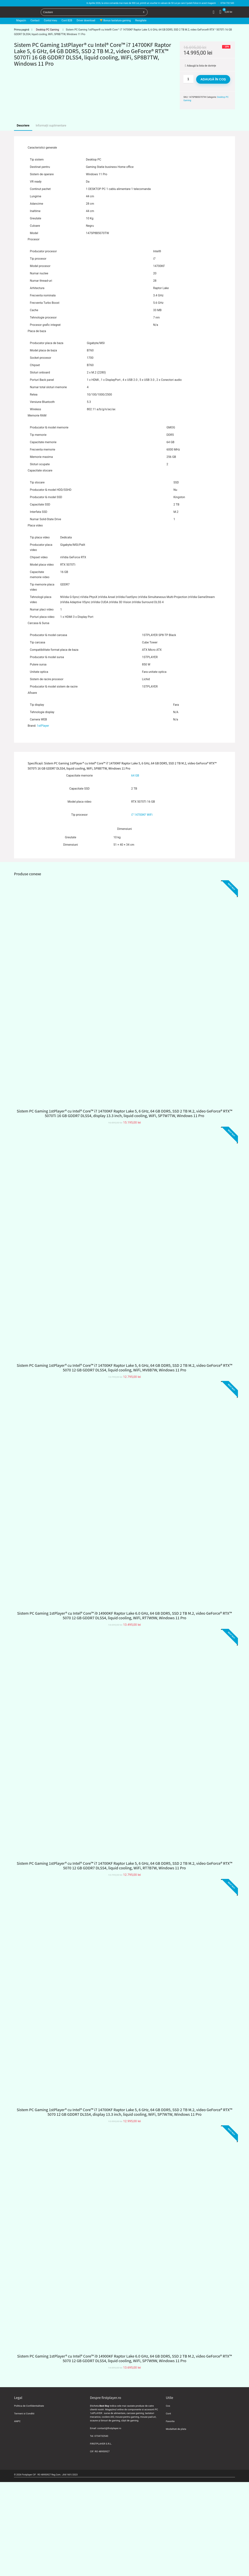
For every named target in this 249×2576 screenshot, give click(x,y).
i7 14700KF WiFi (141, 909)
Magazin (21, 20)
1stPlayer (43, 819)
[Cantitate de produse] (188, 79)
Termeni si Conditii (24, 2507)
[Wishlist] (213, 12)
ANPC (17, 2515)
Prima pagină (21, 29)
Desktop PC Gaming (47, 29)
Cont (168, 2507)
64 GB (135, 869)
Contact (34, 20)
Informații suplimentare (51, 219)
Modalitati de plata (176, 2523)
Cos (168, 2499)
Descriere (23, 219)
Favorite (170, 2515)
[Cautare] (143, 12)
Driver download (86, 20)
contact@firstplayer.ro (109, 2522)
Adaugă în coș (213, 79)
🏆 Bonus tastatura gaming (115, 20)
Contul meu (50, 20)
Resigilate (140, 20)
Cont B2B (67, 20)
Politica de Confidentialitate (29, 2499)
